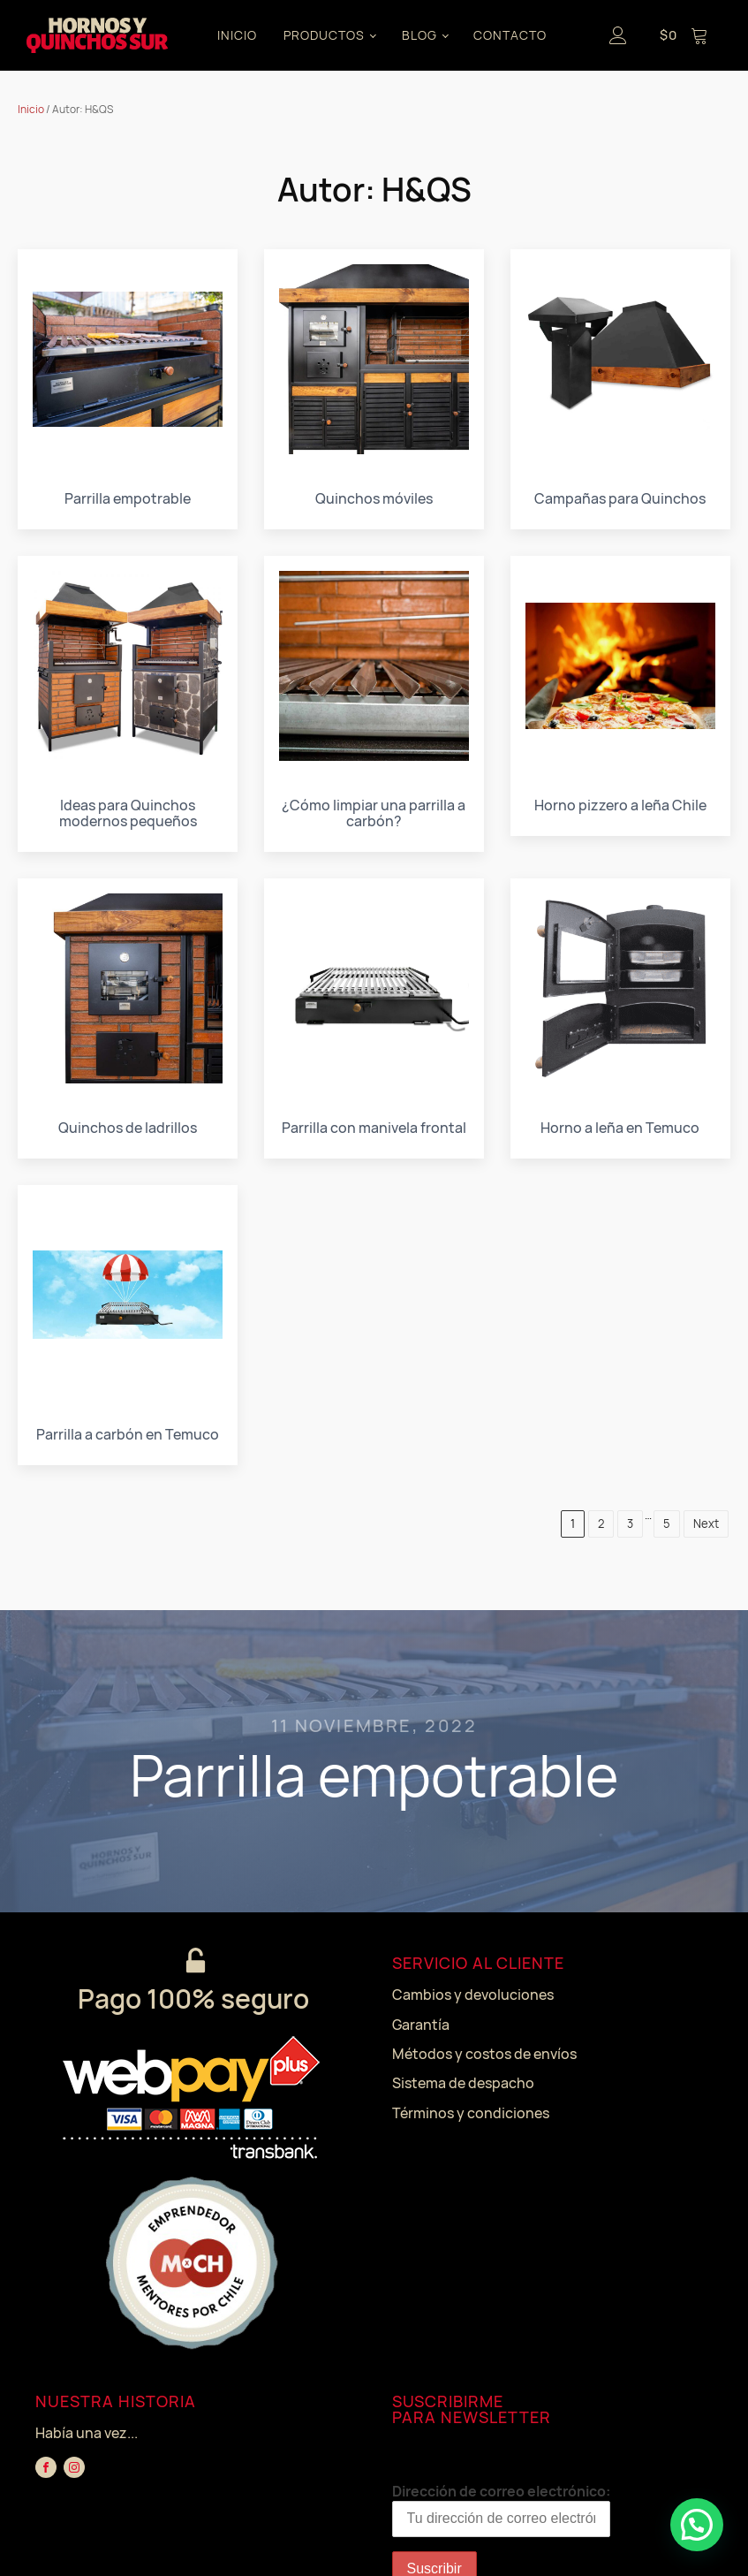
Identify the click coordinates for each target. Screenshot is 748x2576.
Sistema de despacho (463, 2083)
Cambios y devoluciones (473, 1994)
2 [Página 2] (601, 1523)
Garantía (421, 2024)
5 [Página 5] (666, 1523)
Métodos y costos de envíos (484, 2054)
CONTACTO (510, 35)
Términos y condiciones (470, 2113)
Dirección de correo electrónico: (501, 2509)
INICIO (237, 35)
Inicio (31, 109)
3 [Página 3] (630, 1523)
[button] (696, 2524)
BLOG (419, 35)
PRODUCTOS (324, 35)
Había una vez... (86, 2433)
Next (706, 1523)
